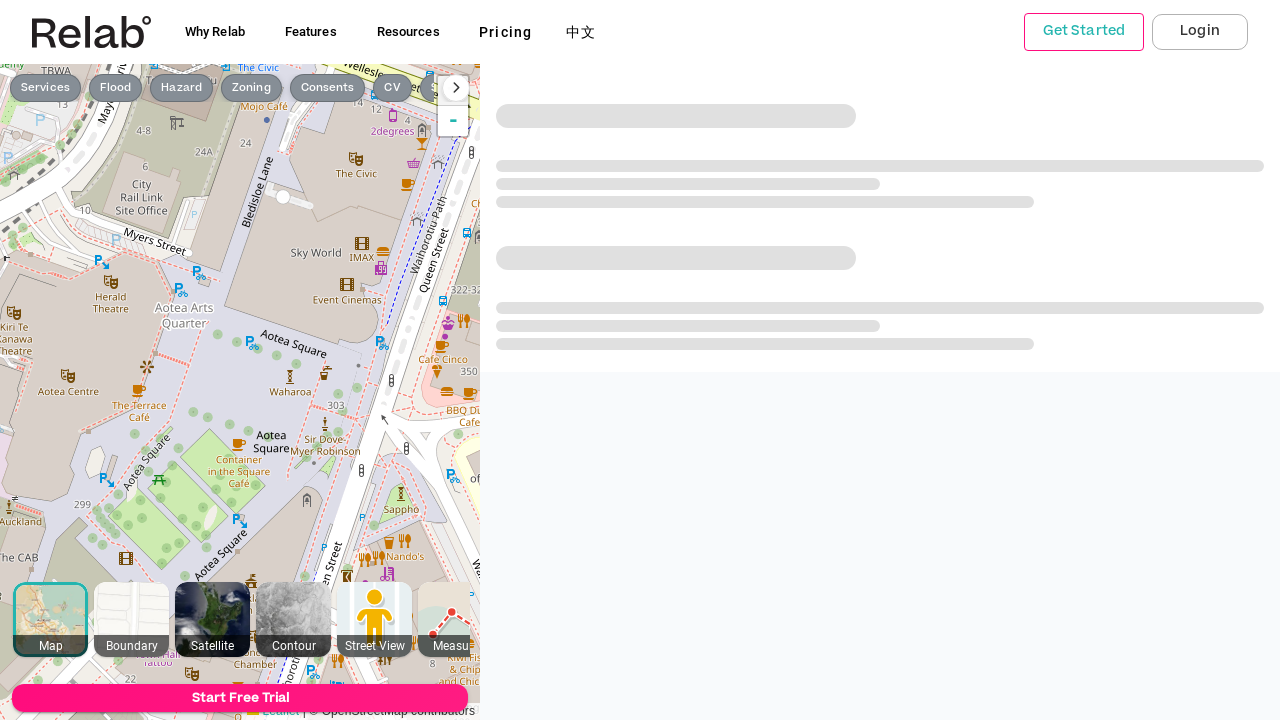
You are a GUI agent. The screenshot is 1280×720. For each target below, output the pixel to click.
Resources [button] (408, 31)
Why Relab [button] (215, 31)
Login (1200, 31)
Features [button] (311, 31)
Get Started (1084, 31)
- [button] (453, 121)
